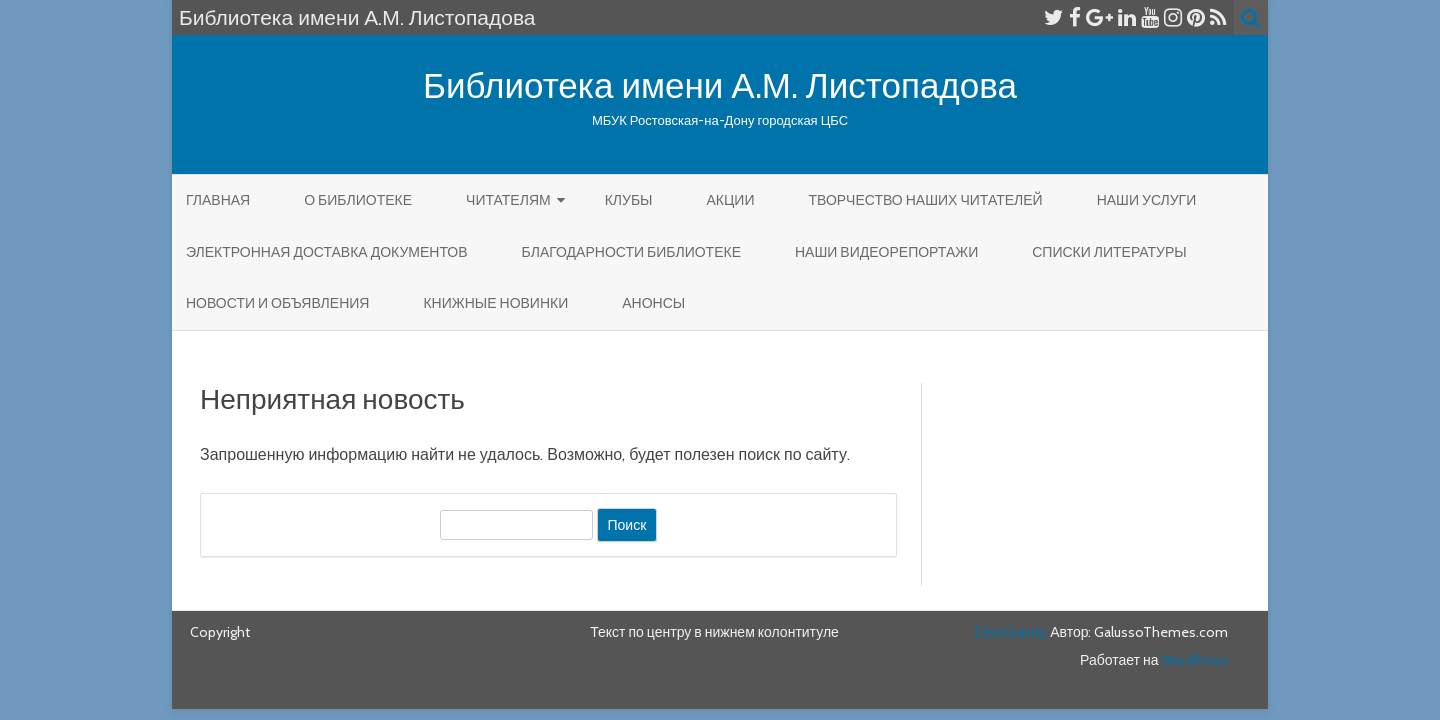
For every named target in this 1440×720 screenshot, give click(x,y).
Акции (730, 200)
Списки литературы (1109, 252)
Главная (218, 200)
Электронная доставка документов (327, 252)
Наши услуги (1147, 200)
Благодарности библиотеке (631, 252)
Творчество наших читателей (925, 200)
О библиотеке (358, 200)
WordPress (1193, 660)
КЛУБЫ (629, 200)
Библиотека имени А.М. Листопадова (720, 85)
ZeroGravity (1010, 632)
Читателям (508, 200)
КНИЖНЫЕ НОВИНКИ (495, 303)
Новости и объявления (277, 303)
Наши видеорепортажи (886, 252)
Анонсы (653, 303)
